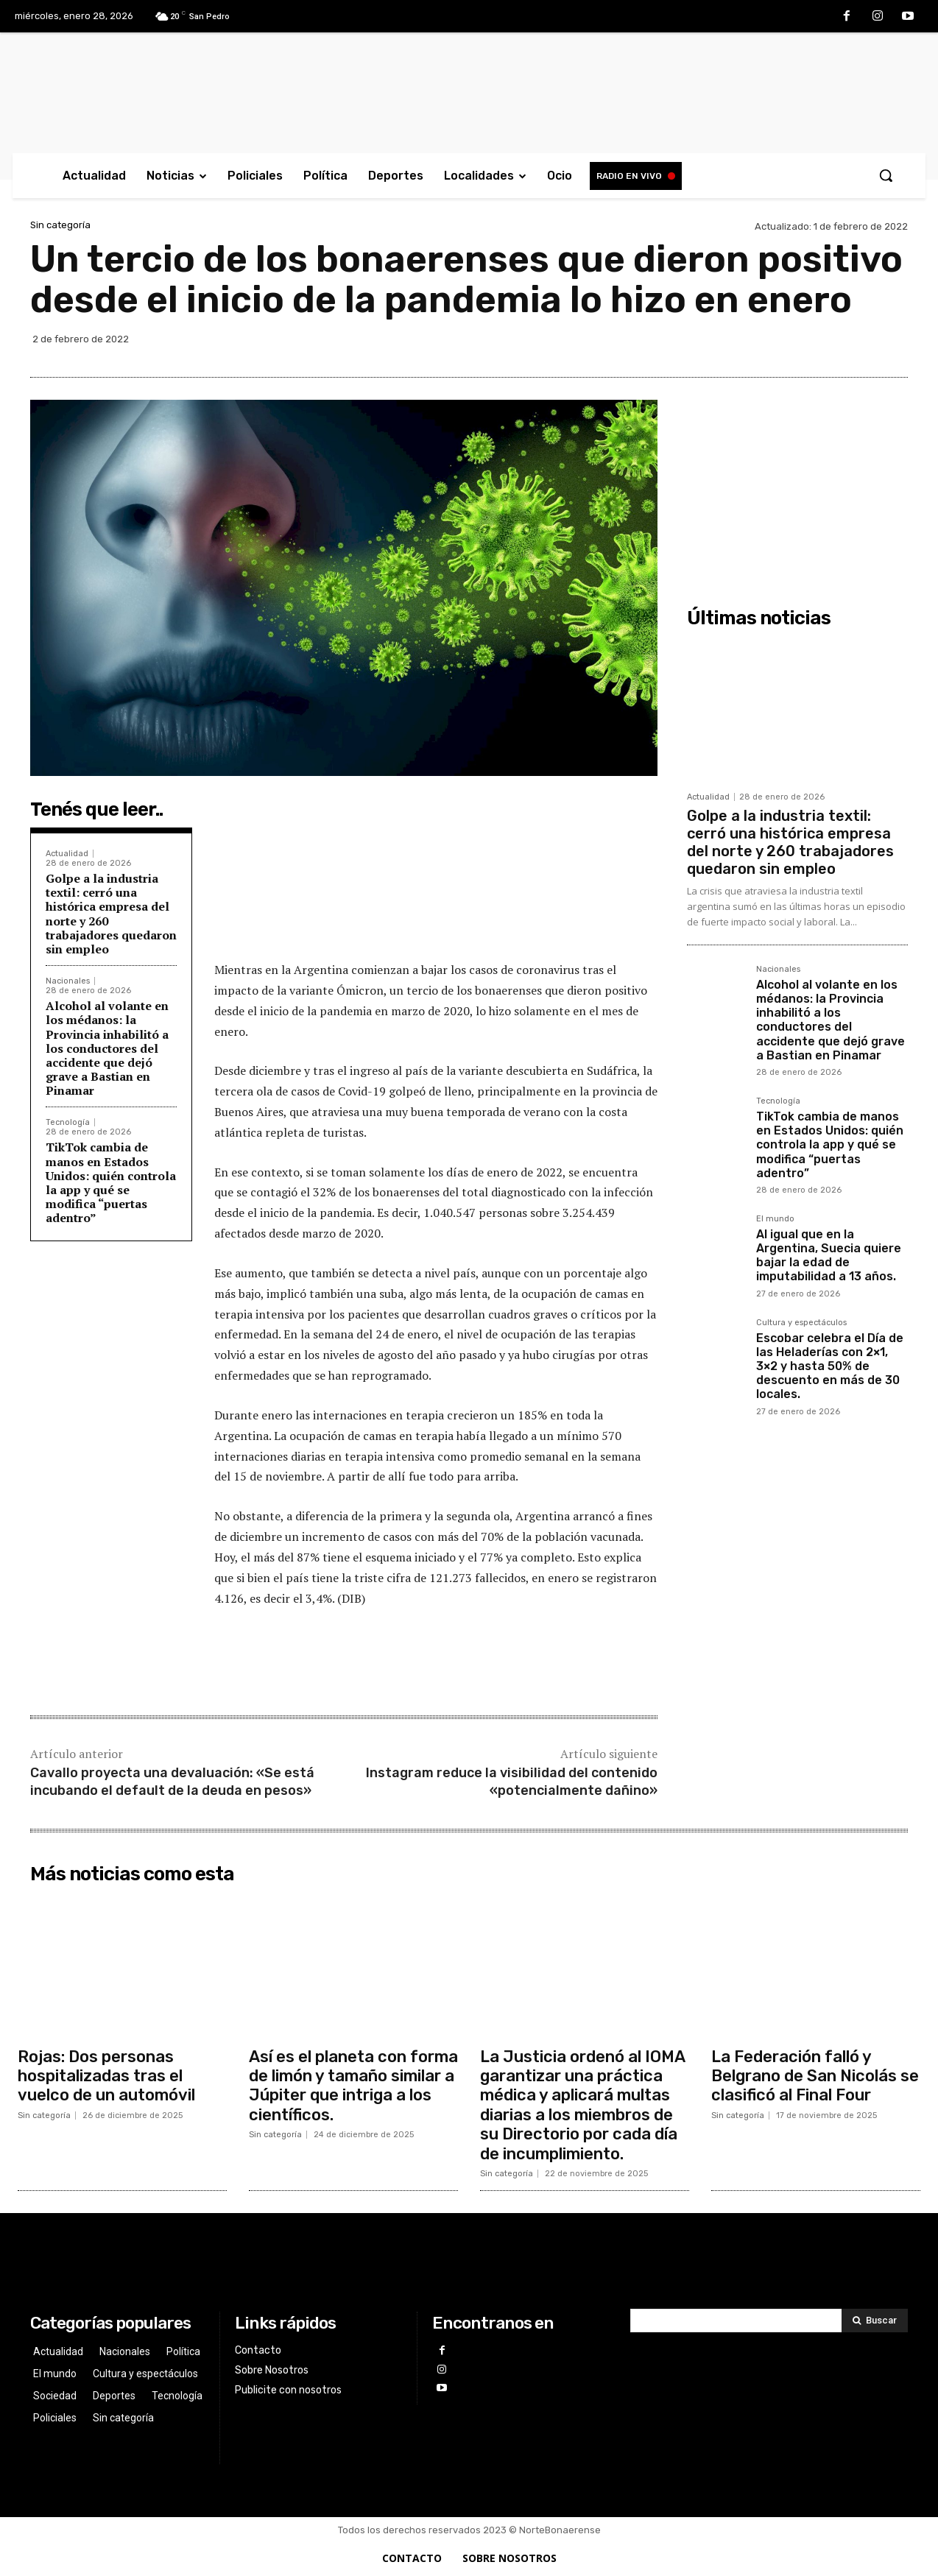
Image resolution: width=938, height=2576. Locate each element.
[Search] (875, 2320)
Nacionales (68, 981)
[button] (886, 175)
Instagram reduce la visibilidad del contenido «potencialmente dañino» (511, 1781)
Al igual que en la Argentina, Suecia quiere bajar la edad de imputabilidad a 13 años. (828, 1255)
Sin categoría (60, 225)
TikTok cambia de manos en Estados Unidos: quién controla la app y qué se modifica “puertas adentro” (111, 1182)
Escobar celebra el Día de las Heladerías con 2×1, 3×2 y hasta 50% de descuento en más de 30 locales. (829, 1366)
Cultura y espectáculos (801, 1323)
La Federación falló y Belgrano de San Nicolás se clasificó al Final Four (815, 2076)
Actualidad (67, 854)
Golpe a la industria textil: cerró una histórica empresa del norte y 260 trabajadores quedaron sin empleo (111, 913)
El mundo (775, 1219)
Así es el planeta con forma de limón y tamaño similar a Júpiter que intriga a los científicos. (353, 2086)
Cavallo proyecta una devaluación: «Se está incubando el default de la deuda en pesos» (172, 1781)
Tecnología (68, 1122)
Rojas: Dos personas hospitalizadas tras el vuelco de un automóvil (106, 2076)
